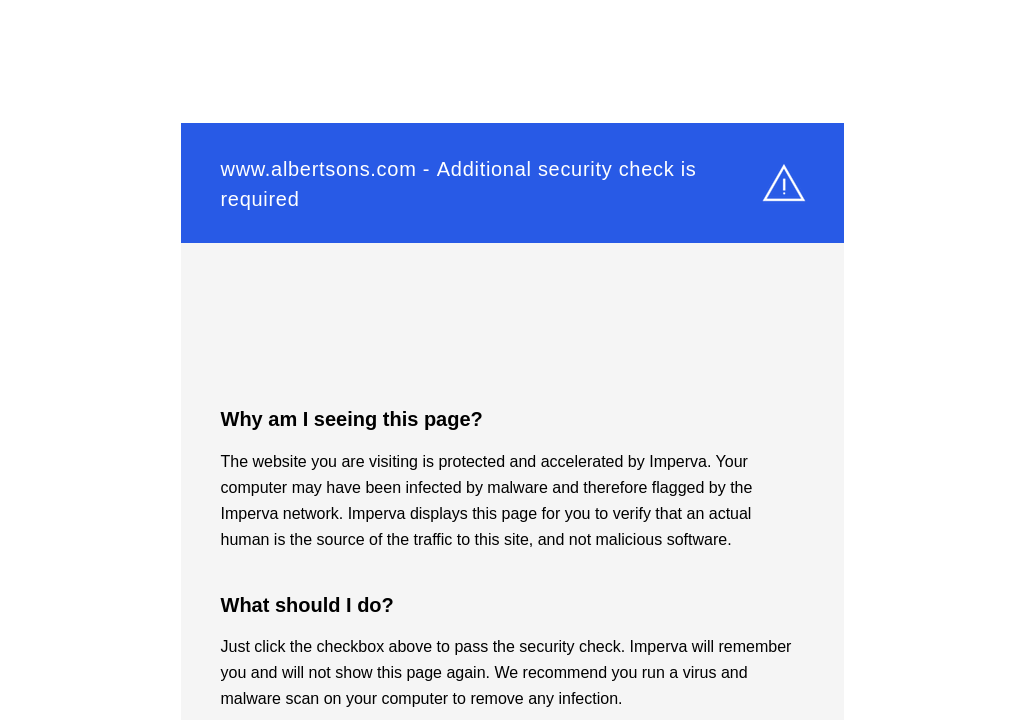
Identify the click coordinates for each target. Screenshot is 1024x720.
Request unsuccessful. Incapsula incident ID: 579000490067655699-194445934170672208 (512, 360)
